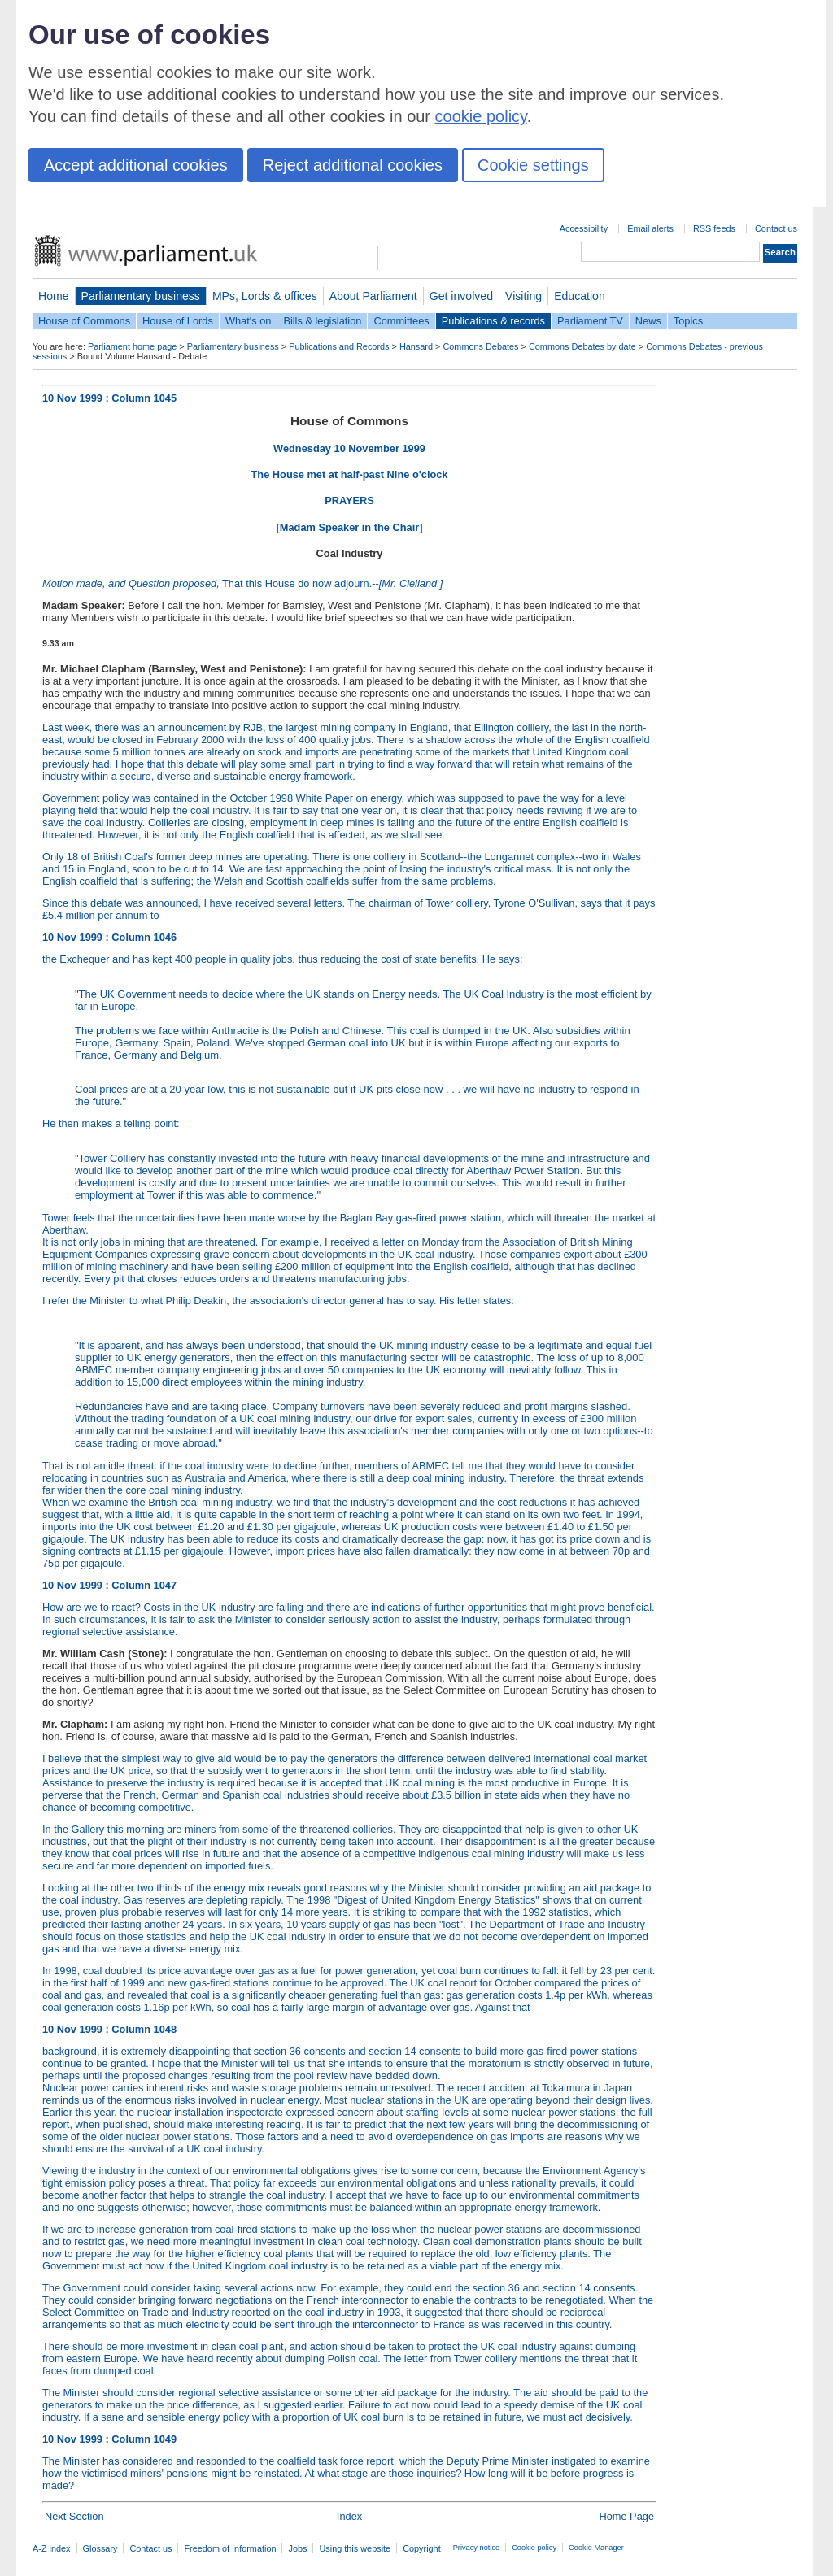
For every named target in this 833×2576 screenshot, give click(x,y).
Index (349, 2516)
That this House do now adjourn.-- (242, 583)
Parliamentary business (140, 295)
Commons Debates (480, 346)
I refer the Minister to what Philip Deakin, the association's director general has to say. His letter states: (278, 1301)
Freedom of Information (230, 2548)
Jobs (297, 2548)
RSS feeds (714, 228)
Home (53, 295)
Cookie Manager (596, 2547)
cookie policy (481, 116)
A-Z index (52, 2548)
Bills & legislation (322, 321)
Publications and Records (339, 346)
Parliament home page (132, 346)
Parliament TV (590, 321)
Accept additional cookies (136, 165)
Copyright (422, 2548)
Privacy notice (476, 2547)
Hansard (416, 346)
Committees (401, 321)
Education (579, 295)
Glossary (100, 2548)
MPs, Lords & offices (264, 295)
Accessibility (584, 228)
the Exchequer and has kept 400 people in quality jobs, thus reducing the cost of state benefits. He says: (349, 1030)
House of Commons (84, 321)
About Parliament (373, 295)
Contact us (776, 228)
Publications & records (493, 321)
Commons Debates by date (582, 346)
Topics (688, 321)
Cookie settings (533, 165)
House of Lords (177, 321)
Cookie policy (534, 2547)
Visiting (523, 295)
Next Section (74, 2516)
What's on (248, 321)
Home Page (626, 2516)
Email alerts (650, 228)
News (648, 321)
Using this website (354, 2548)
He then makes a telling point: (349, 1159)
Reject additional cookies (353, 165)
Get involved (461, 295)
